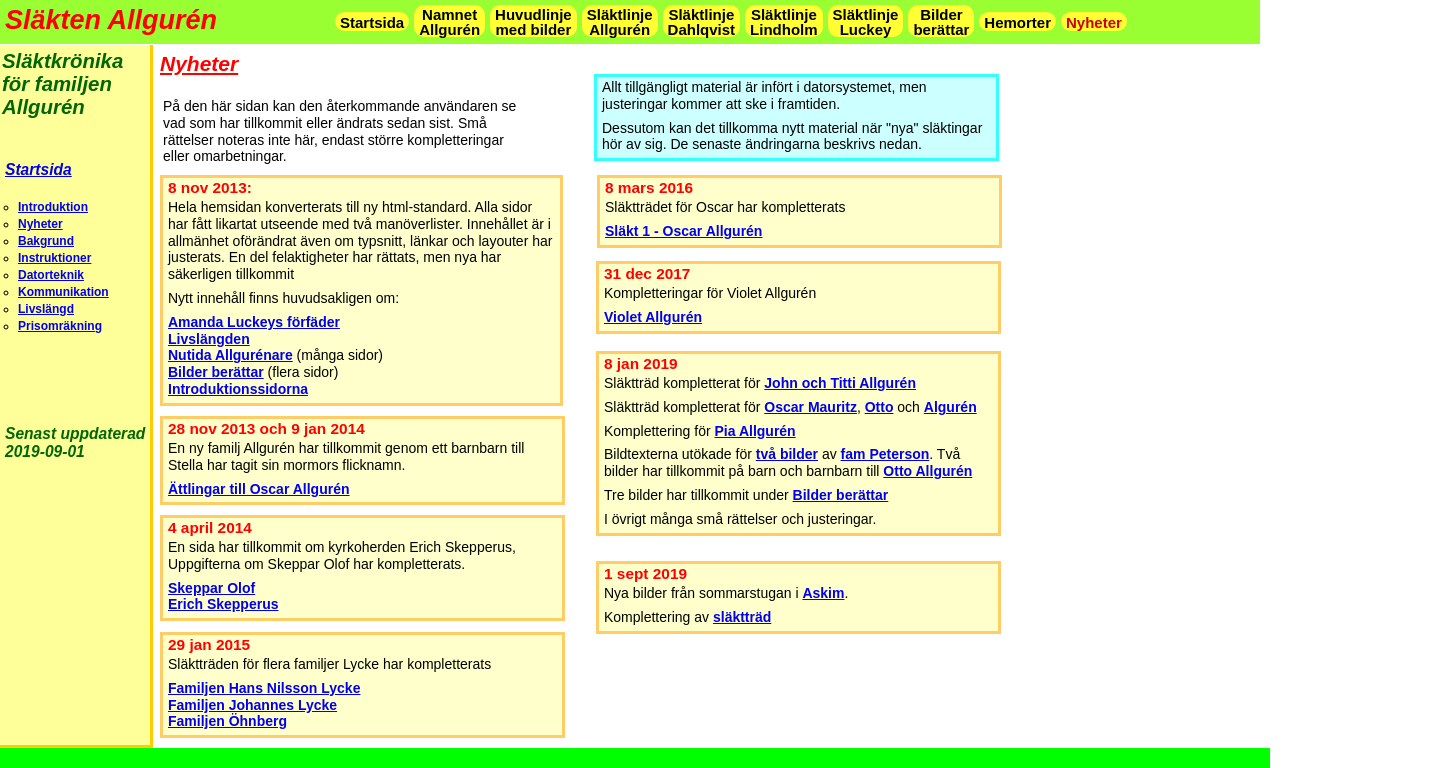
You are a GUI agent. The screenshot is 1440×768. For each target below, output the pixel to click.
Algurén (950, 407)
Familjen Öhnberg (227, 721)
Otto (879, 407)
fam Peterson (885, 454)
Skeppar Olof (211, 588)
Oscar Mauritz (810, 407)
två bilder (787, 454)
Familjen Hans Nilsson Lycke (264, 688)
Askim (823, 593)
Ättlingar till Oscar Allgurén (259, 489)
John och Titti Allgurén (840, 383)
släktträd (742, 617)
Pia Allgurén (755, 431)
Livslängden (209, 339)
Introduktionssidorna (238, 389)
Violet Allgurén (653, 317)
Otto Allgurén (927, 471)
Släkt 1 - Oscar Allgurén (683, 231)
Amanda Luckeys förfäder (254, 322)
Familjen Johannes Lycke (252, 705)
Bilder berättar (841, 495)
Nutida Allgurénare (230, 355)
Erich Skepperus (223, 604)
